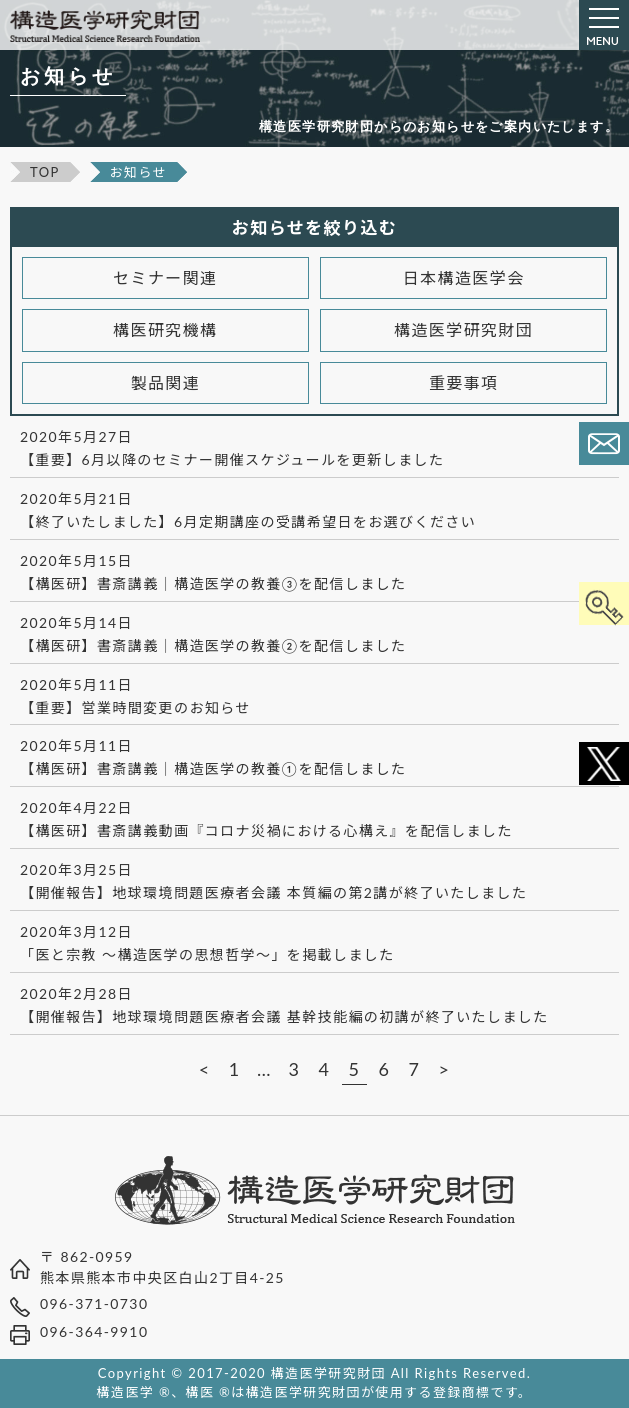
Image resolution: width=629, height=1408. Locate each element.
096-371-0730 (94, 1303)
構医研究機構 (165, 329)
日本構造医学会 (464, 277)
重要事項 (464, 382)
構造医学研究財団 (463, 329)
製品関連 (166, 382)
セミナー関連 (165, 277)
